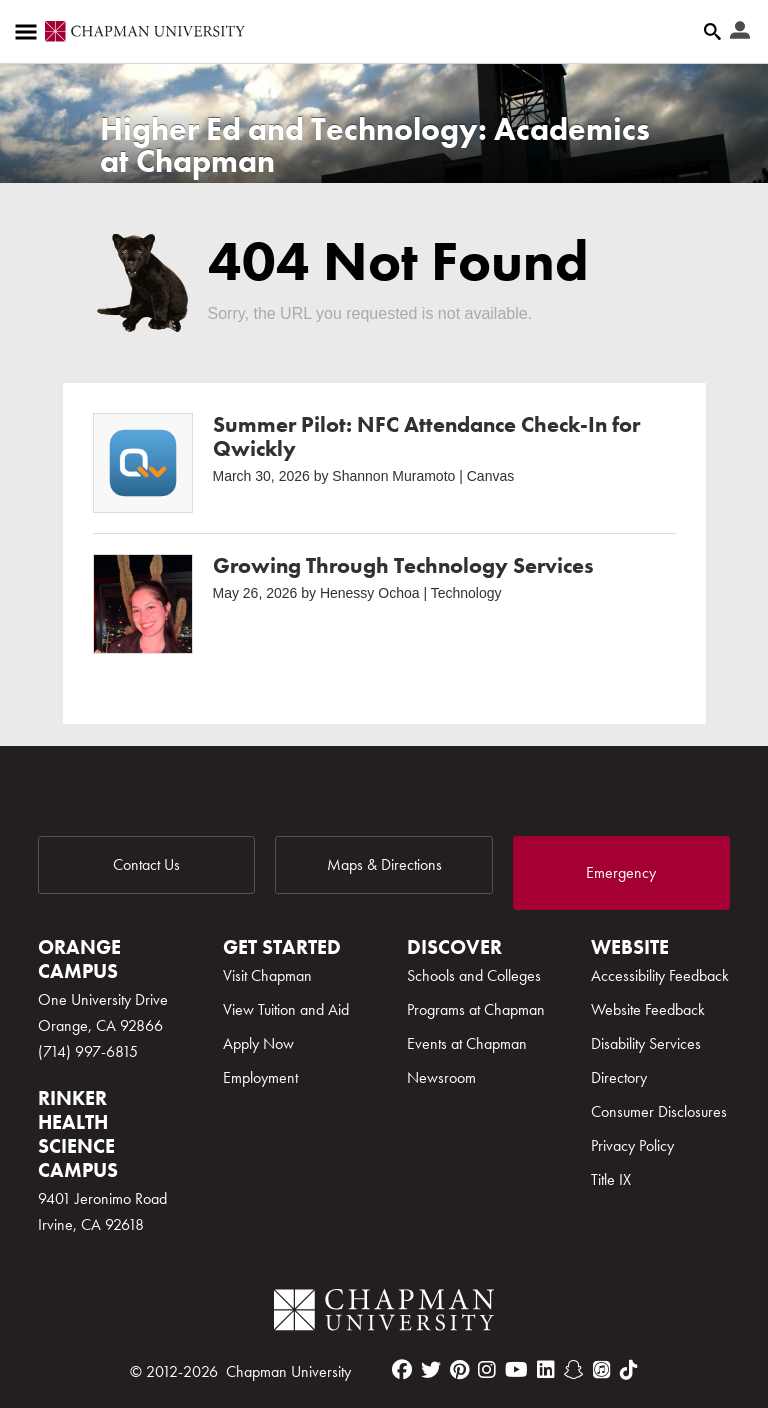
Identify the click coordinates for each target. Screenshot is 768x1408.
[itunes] (602, 1370)
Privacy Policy (632, 1145)
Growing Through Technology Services (403, 565)
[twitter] (431, 1370)
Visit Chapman (267, 975)
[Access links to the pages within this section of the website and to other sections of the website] (30, 32)
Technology (466, 593)
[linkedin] (546, 1370)
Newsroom (441, 1077)
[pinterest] (459, 1370)
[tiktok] (629, 1370)
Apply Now (258, 1043)
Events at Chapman (467, 1043)
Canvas (490, 476)
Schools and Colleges (474, 975)
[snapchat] (574, 1370)
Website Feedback (648, 1009)
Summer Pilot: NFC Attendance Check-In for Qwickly (426, 436)
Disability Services (646, 1043)
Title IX (611, 1179)
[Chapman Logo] (384, 1313)
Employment (260, 1077)
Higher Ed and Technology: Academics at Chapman (375, 145)
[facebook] (402, 1370)
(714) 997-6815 (88, 1051)
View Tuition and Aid (286, 1009)
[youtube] (516, 1370)
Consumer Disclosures (659, 1111)
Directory (619, 1077)
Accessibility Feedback (660, 975)
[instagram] (487, 1370)
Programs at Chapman (476, 1009)
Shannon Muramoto (393, 476)
